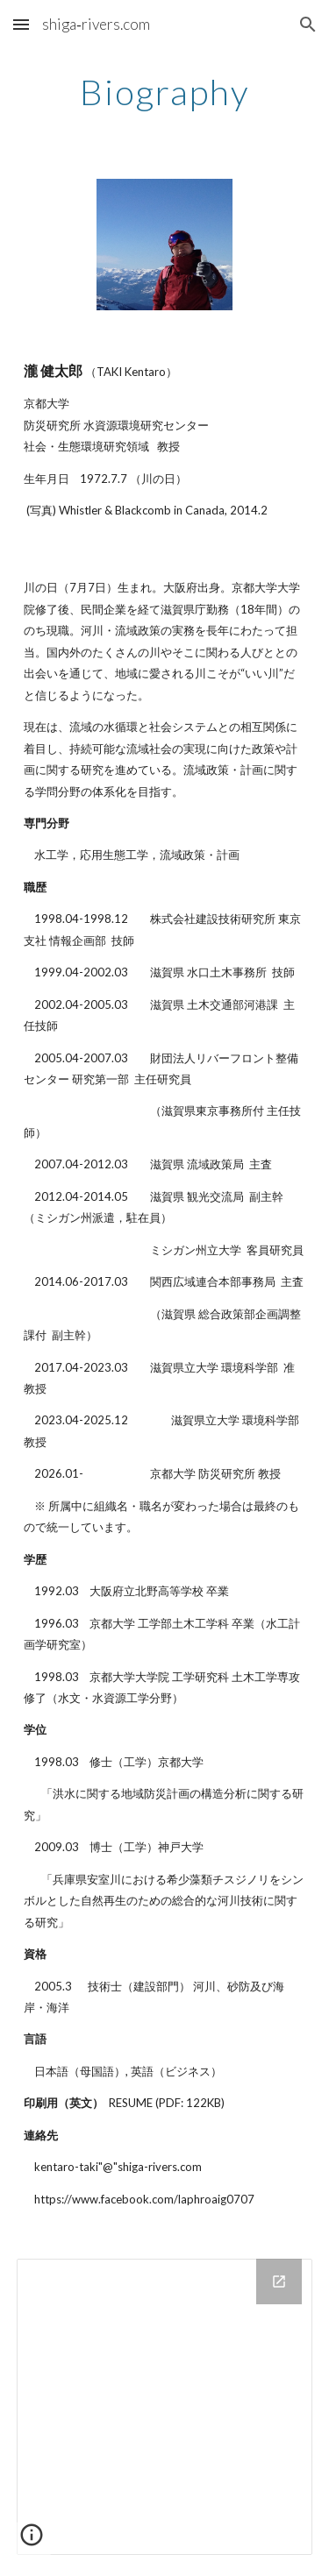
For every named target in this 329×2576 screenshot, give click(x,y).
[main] (165, 92)
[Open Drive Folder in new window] (279, 2281)
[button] (21, 24)
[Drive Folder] (165, 2407)
